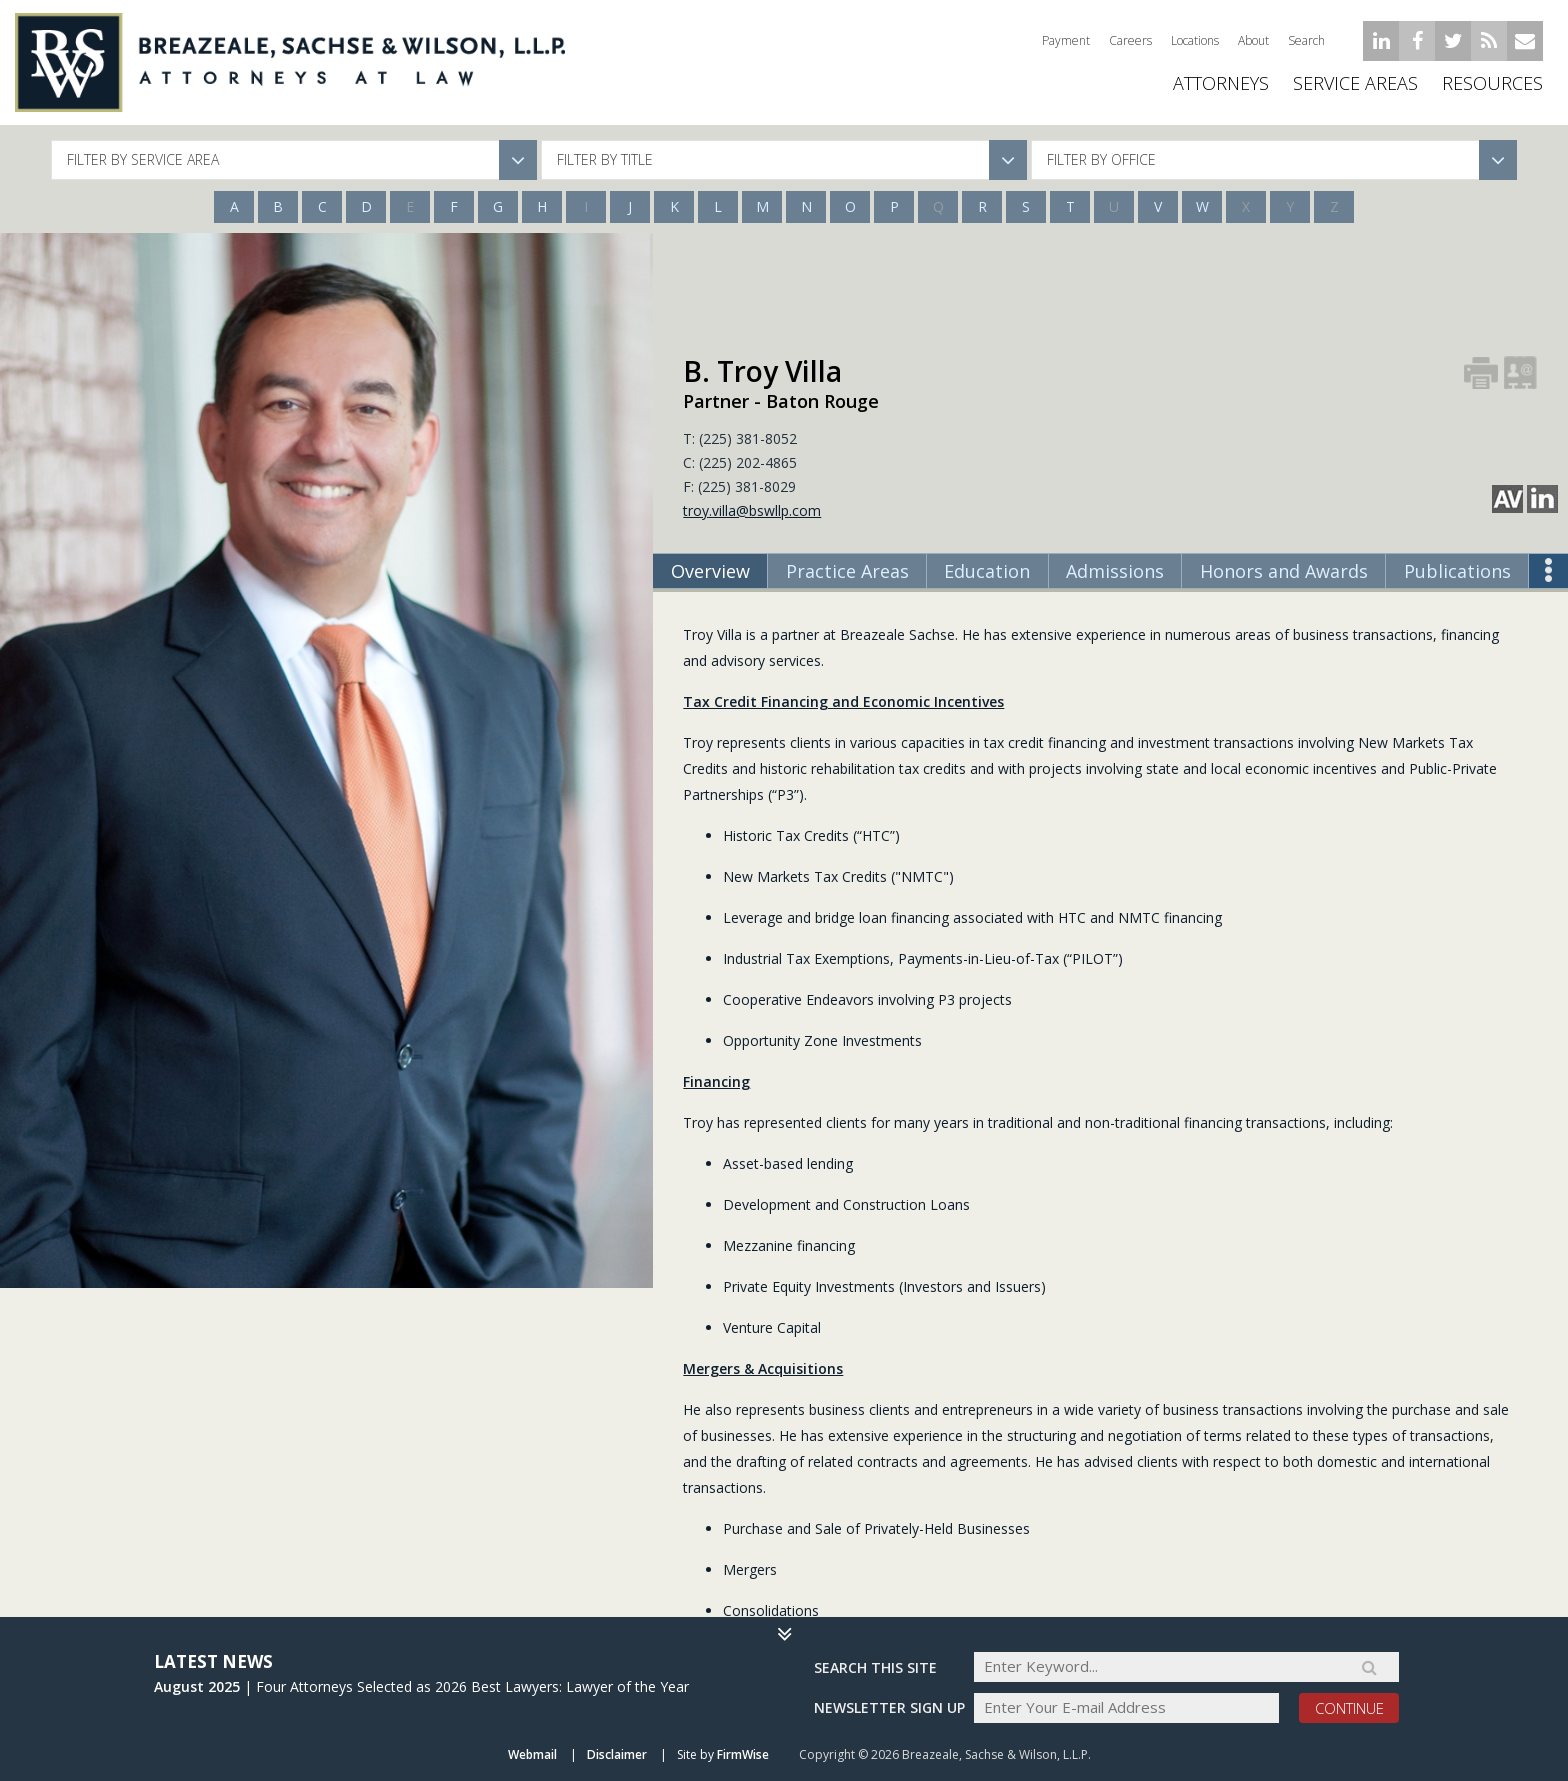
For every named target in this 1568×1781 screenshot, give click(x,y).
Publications (1457, 571)
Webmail (532, 1754)
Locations (1195, 40)
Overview (710, 571)
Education (987, 571)
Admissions (1115, 571)
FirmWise (743, 1754)
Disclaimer (617, 1754)
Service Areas (1355, 90)
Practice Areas (847, 571)
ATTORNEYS (1221, 90)
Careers (1130, 40)
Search (1306, 40)
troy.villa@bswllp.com (752, 510)
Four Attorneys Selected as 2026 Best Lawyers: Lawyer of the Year (472, 1685)
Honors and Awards (1284, 571)
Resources (1492, 90)
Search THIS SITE (875, 1666)
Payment (1066, 40)
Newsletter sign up (889, 1707)
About (1253, 40)
